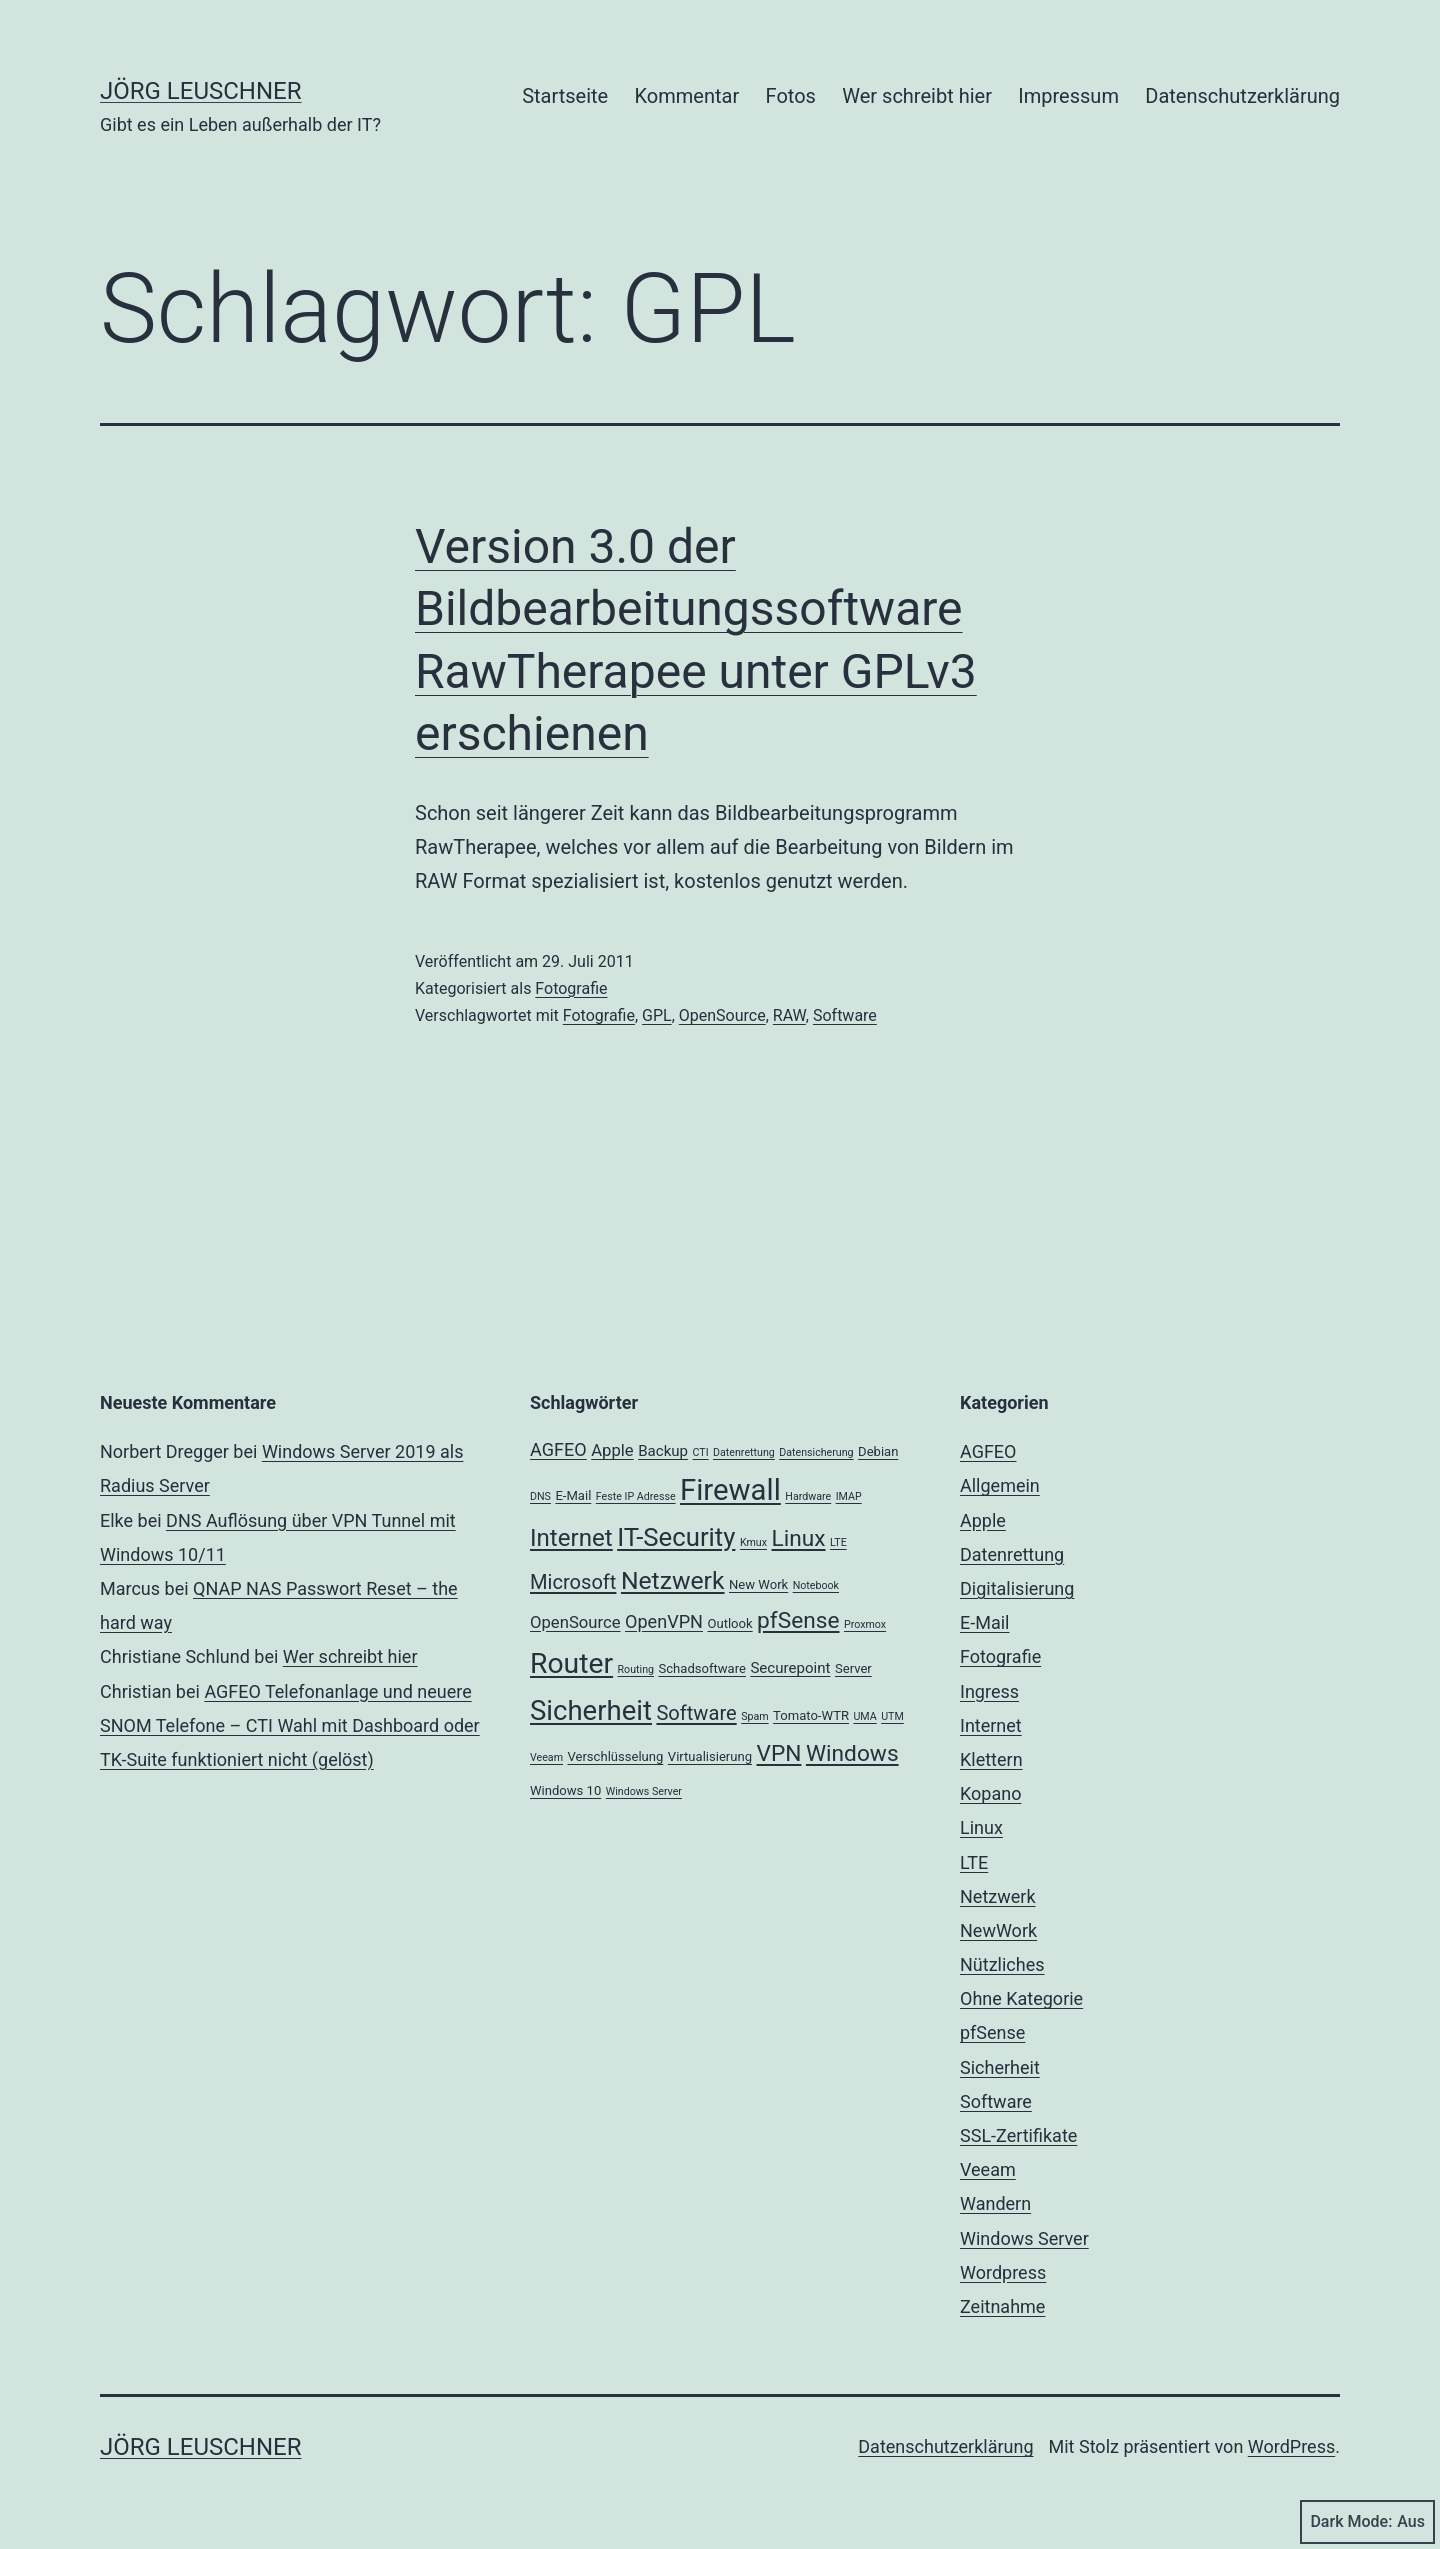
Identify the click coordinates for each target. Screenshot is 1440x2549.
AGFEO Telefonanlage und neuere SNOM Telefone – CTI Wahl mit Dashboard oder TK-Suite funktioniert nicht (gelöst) (290, 1725)
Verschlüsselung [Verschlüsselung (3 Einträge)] (615, 1756)
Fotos (791, 96)
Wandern (995, 2203)
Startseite (565, 96)
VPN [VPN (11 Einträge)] (779, 1753)
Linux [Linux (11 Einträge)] (798, 1538)
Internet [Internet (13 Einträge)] (571, 1538)
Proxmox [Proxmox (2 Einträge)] (865, 1624)
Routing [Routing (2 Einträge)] (636, 1669)
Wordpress (1003, 2272)
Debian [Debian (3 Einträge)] (878, 1451)
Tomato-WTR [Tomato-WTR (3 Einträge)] (811, 1715)
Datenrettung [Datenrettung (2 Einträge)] (744, 1452)
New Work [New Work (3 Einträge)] (758, 1584)
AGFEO (988, 1451)
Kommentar (687, 96)
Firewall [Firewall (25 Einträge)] (730, 1490)
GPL (657, 1015)
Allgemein (1000, 1485)
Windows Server (1024, 2238)
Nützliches (1002, 1964)
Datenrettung (1012, 1554)
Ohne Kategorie (1021, 1998)
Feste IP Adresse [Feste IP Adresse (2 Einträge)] (636, 1496)
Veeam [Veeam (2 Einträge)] (546, 1757)
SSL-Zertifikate (1018, 2135)
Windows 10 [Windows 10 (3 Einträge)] (565, 1790)
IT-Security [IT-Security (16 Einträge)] (676, 1537)
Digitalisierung (1017, 1588)
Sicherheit (1000, 2067)
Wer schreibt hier (917, 96)
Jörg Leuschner (201, 91)
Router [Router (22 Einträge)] (571, 1663)
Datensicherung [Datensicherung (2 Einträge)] (816, 1452)
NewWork (998, 1930)
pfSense (992, 2032)
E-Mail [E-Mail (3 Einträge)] (573, 1495)
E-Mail (984, 1622)
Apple (983, 1520)
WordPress (1291, 2446)
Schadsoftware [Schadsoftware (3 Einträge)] (701, 1668)
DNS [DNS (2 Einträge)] (540, 1496)
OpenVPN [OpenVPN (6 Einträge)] (664, 1621)
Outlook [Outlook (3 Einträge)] (729, 1623)
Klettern (991, 1759)
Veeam (988, 2169)
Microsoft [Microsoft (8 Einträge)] (573, 1582)
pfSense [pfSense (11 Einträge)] (798, 1620)
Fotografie (571, 988)
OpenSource (722, 1015)
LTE (974, 1862)
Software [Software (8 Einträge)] (696, 1713)
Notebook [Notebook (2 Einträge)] (816, 1585)
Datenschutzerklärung (1242, 96)
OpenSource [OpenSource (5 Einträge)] (575, 1622)
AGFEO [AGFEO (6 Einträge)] (558, 1449)
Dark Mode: (1367, 2522)
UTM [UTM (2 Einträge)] (892, 1716)
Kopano (990, 1793)
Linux (981, 1827)
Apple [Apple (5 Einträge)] (612, 1450)
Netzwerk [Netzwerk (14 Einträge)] (673, 1580)
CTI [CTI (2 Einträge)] (701, 1452)
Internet (991, 1725)
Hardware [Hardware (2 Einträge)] (808, 1496)
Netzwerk (998, 1896)
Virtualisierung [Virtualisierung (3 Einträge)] (710, 1756)
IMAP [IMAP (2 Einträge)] (849, 1496)
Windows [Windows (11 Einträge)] (852, 1753)
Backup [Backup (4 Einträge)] (663, 1451)
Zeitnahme (1002, 2306)
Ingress (989, 1691)
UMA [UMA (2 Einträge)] (864, 1716)
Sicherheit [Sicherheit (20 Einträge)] (591, 1710)
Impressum (1068, 96)
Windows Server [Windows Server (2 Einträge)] (644, 1791)
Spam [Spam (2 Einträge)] (754, 1716)
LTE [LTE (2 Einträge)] (838, 1542)
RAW (789, 1015)
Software (845, 1015)
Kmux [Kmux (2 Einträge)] (753, 1542)
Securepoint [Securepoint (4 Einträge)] (790, 1668)
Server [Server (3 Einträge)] (853, 1668)
